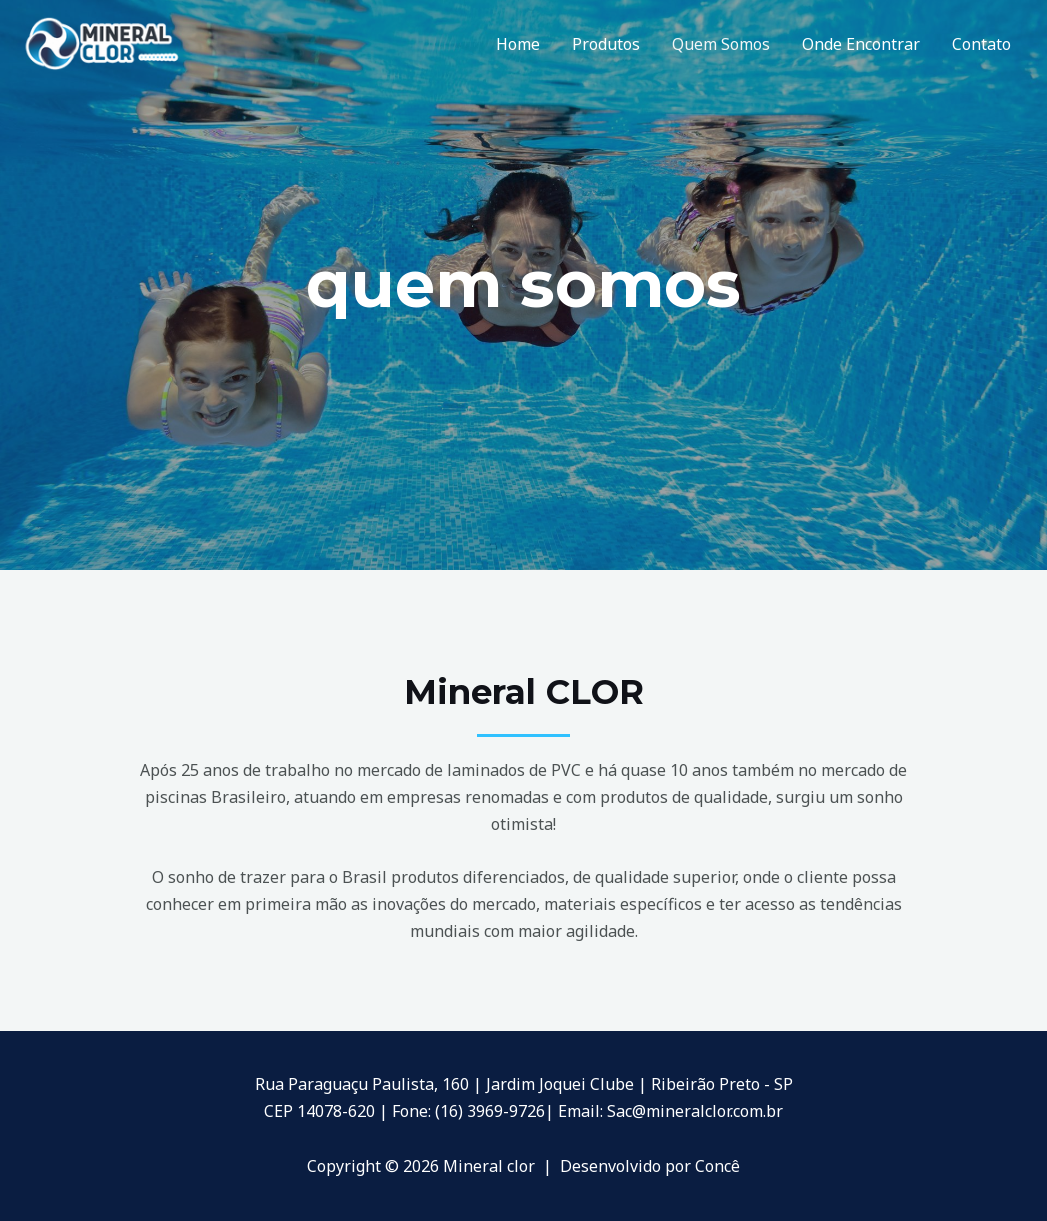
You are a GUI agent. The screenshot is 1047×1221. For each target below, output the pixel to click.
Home (518, 44)
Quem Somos (721, 44)
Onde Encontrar (861, 44)
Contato (981, 44)
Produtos (606, 44)
